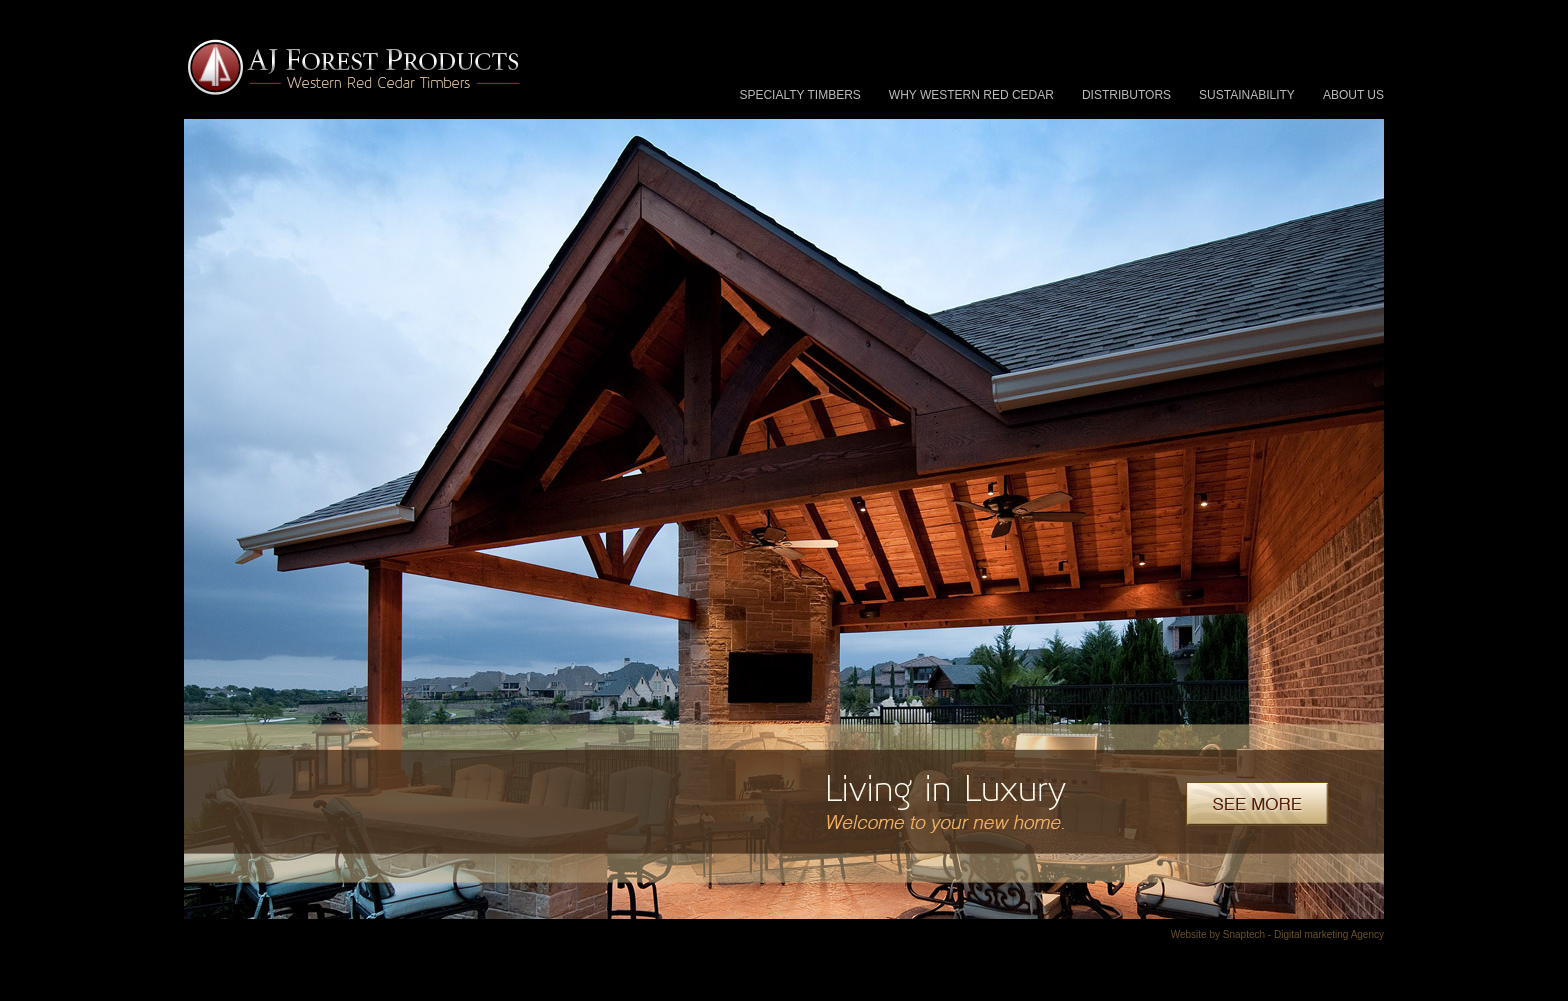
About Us (1353, 95)
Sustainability (1247, 95)
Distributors (1126, 95)
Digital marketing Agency (1329, 934)
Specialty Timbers (799, 95)
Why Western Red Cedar (971, 95)
